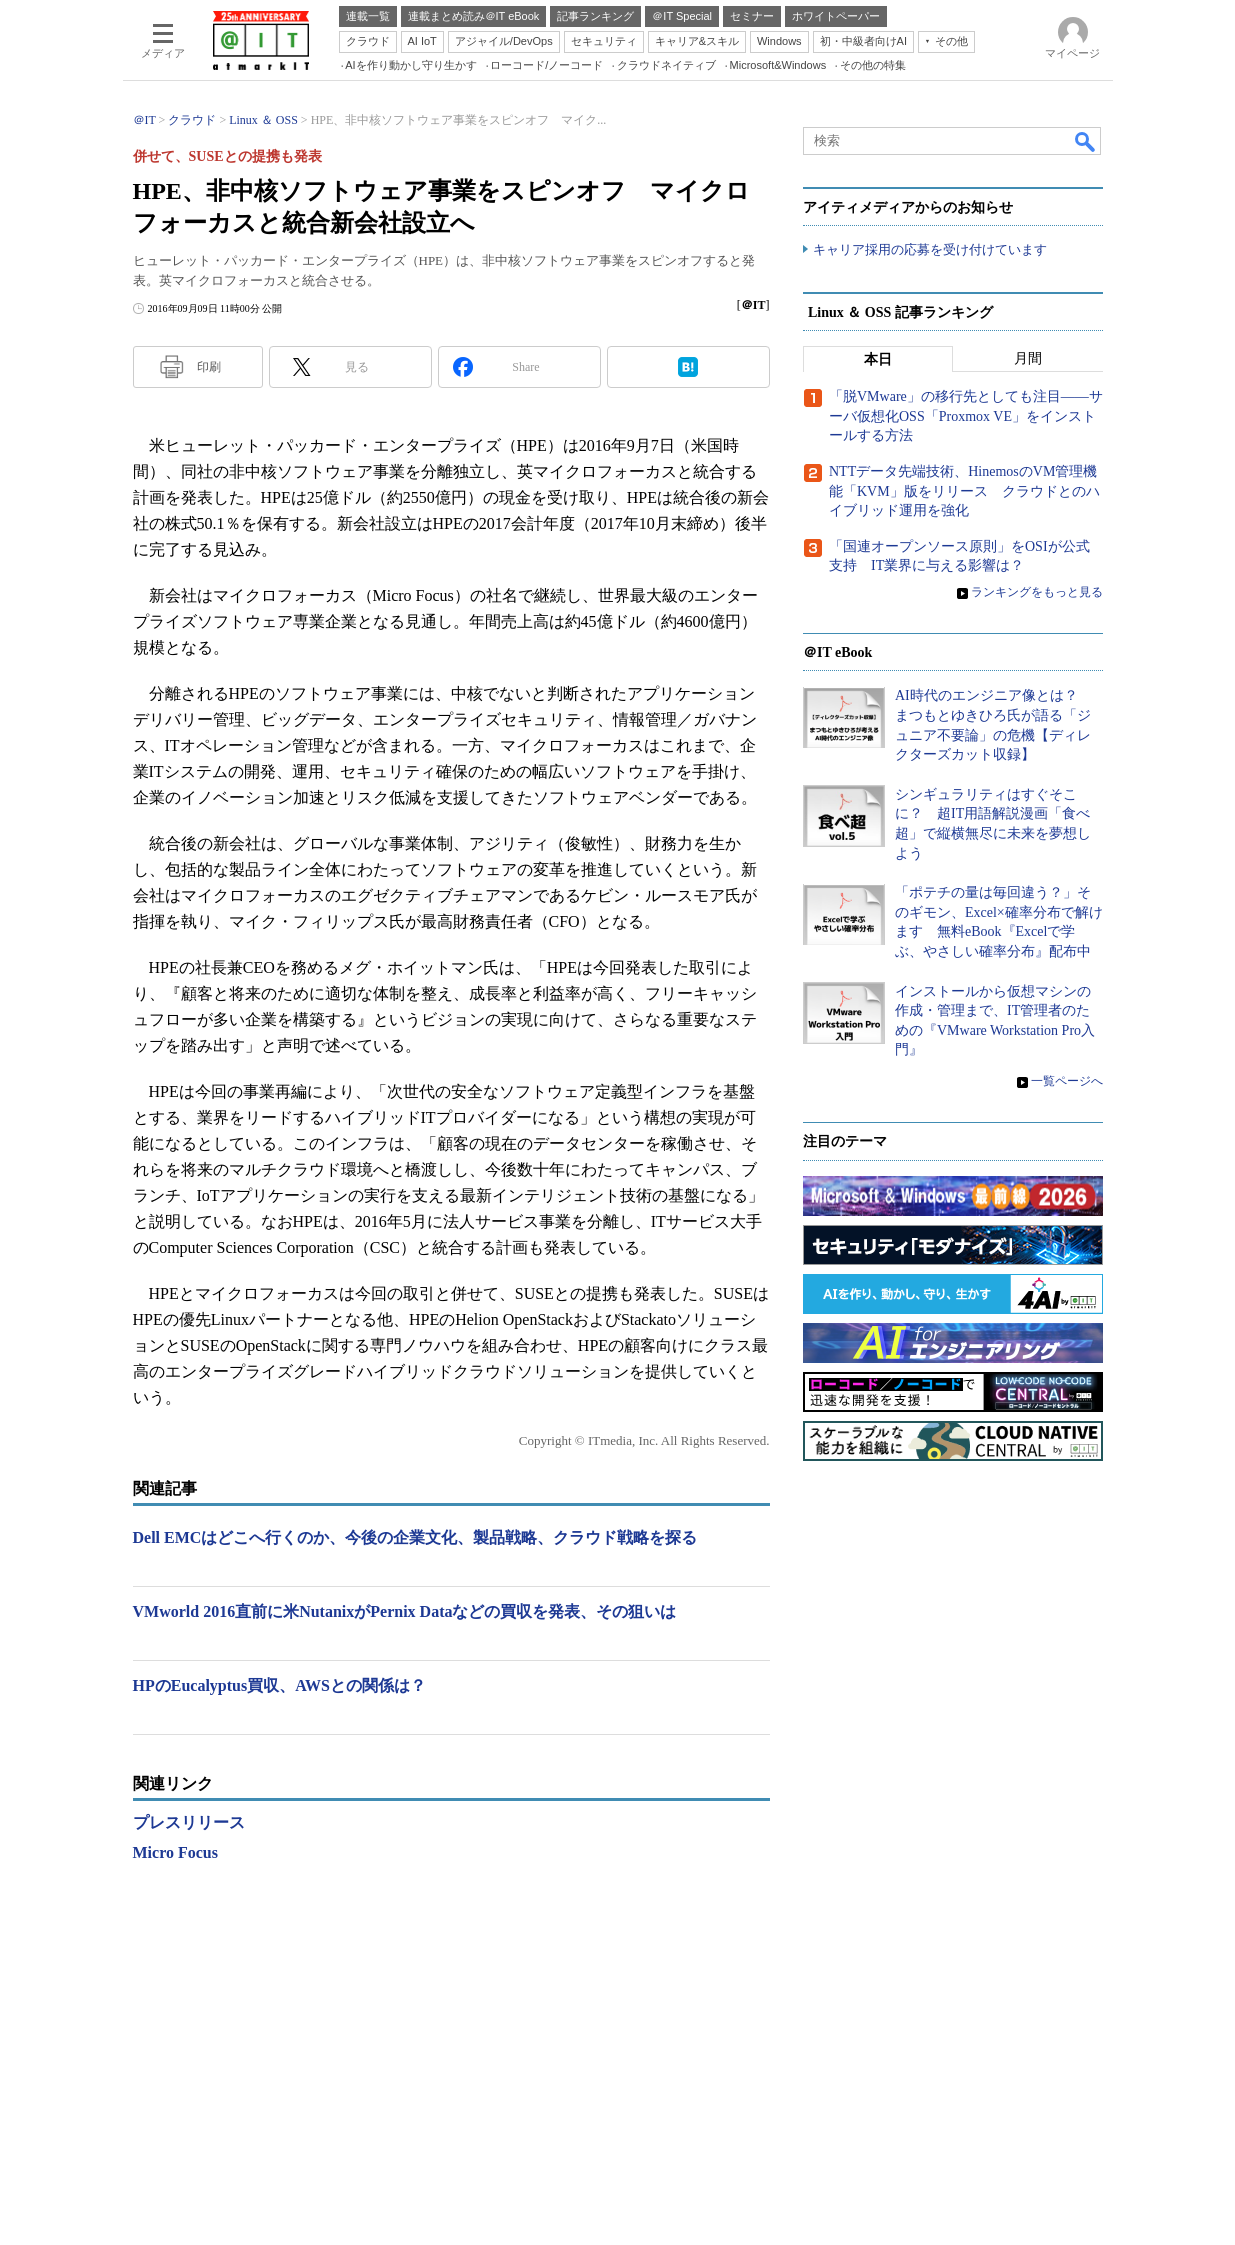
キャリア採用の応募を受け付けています (930, 250)
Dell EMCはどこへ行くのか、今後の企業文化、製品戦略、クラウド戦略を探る (415, 1537)
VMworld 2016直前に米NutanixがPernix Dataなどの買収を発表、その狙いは (405, 1611)
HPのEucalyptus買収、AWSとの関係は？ (279, 1685)
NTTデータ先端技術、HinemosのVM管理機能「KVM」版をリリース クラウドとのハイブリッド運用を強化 (964, 492)
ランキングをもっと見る (1037, 593)
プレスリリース (189, 1822)
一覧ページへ (1067, 1082)
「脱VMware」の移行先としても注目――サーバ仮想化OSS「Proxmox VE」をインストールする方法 (966, 417)
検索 (1086, 141)
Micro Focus (175, 1852)
